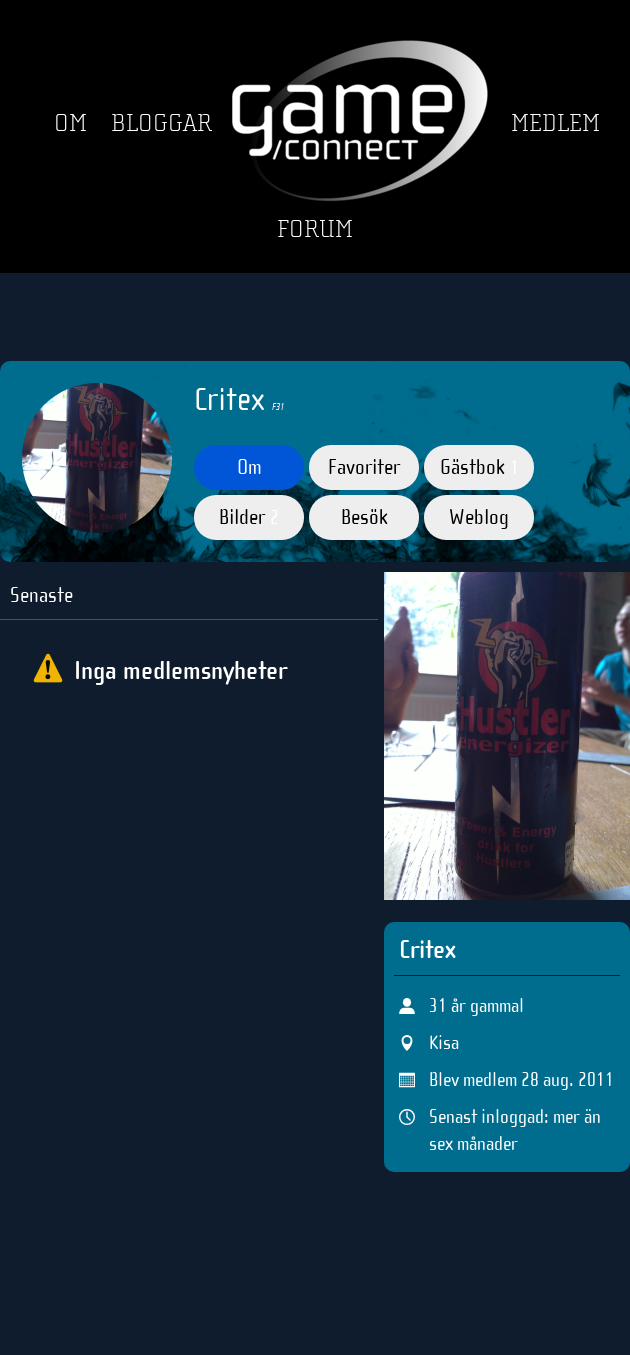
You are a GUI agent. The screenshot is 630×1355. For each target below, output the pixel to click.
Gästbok (479, 467)
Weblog (479, 517)
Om (70, 123)
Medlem (555, 123)
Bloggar (161, 123)
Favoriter (364, 467)
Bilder (249, 517)
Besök (364, 517)
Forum (315, 229)
